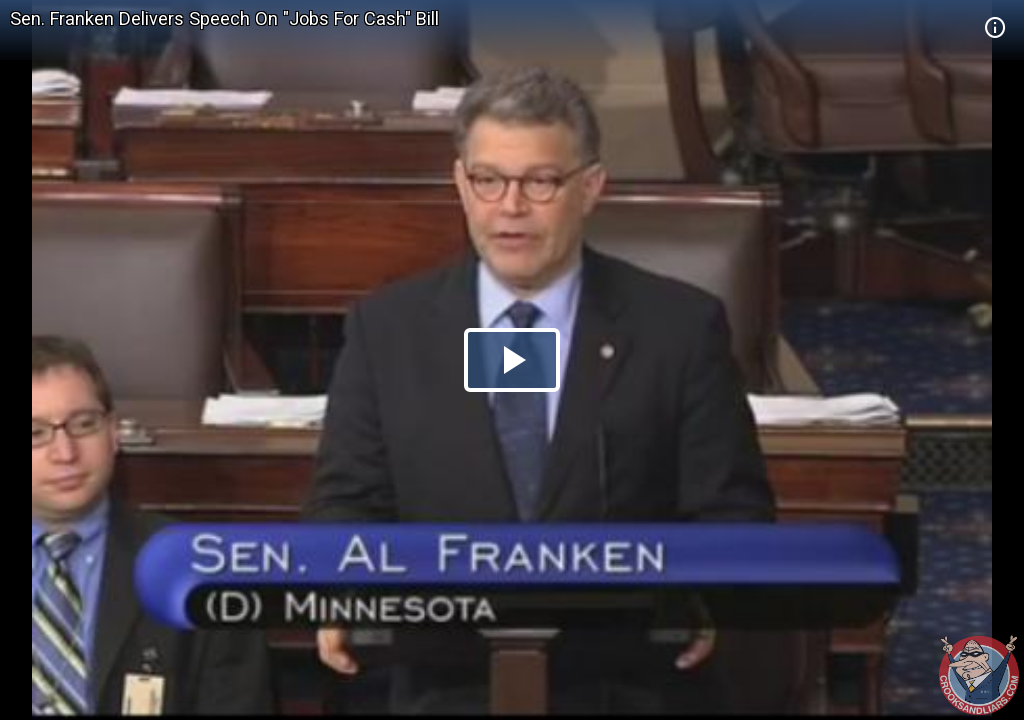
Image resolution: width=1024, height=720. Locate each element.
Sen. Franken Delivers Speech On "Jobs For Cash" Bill (224, 18)
